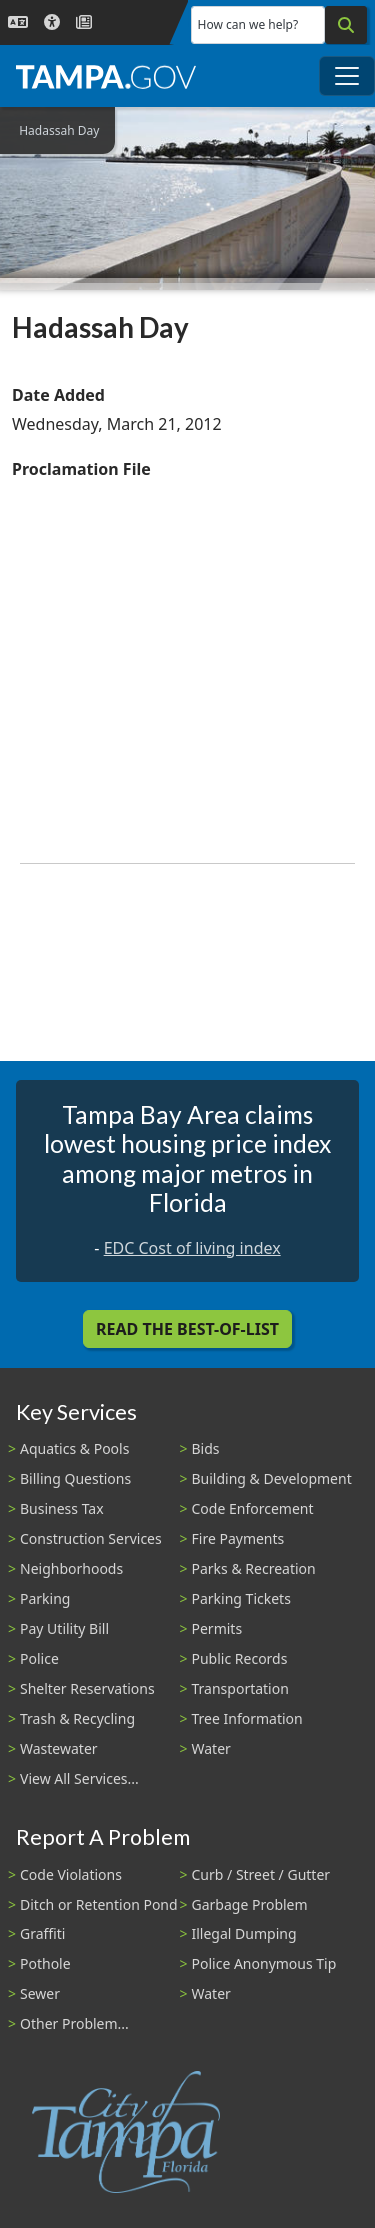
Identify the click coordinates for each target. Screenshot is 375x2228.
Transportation (240, 1688)
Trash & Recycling (77, 1718)
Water (211, 1748)
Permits (217, 1628)
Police (39, 1658)
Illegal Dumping (244, 1933)
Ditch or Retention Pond (99, 1904)
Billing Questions (75, 1478)
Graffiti (42, 1933)
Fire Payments (238, 1538)
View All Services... (79, 1778)
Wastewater (59, 1748)
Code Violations (71, 1874)
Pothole (45, 1963)
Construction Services (91, 1538)
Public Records (240, 1658)
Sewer (40, 1993)
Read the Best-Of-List (187, 1329)
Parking (45, 1598)
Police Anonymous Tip (264, 1963)
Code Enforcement (253, 1508)
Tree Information (247, 1718)
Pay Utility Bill (64, 1628)
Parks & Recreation (254, 1568)
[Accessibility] (52, 22)
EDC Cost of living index (192, 1248)
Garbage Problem (250, 1904)
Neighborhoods (71, 1568)
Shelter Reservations (87, 1688)
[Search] (346, 25)
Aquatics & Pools (74, 1448)
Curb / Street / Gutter (261, 1874)
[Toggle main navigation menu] (347, 76)
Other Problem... (74, 2023)
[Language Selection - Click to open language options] (18, 22)
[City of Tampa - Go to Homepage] (106, 76)
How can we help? (248, 24)
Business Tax (62, 1508)
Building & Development (272, 1478)
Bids (206, 1448)
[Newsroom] (84, 22)
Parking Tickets (241, 1598)
